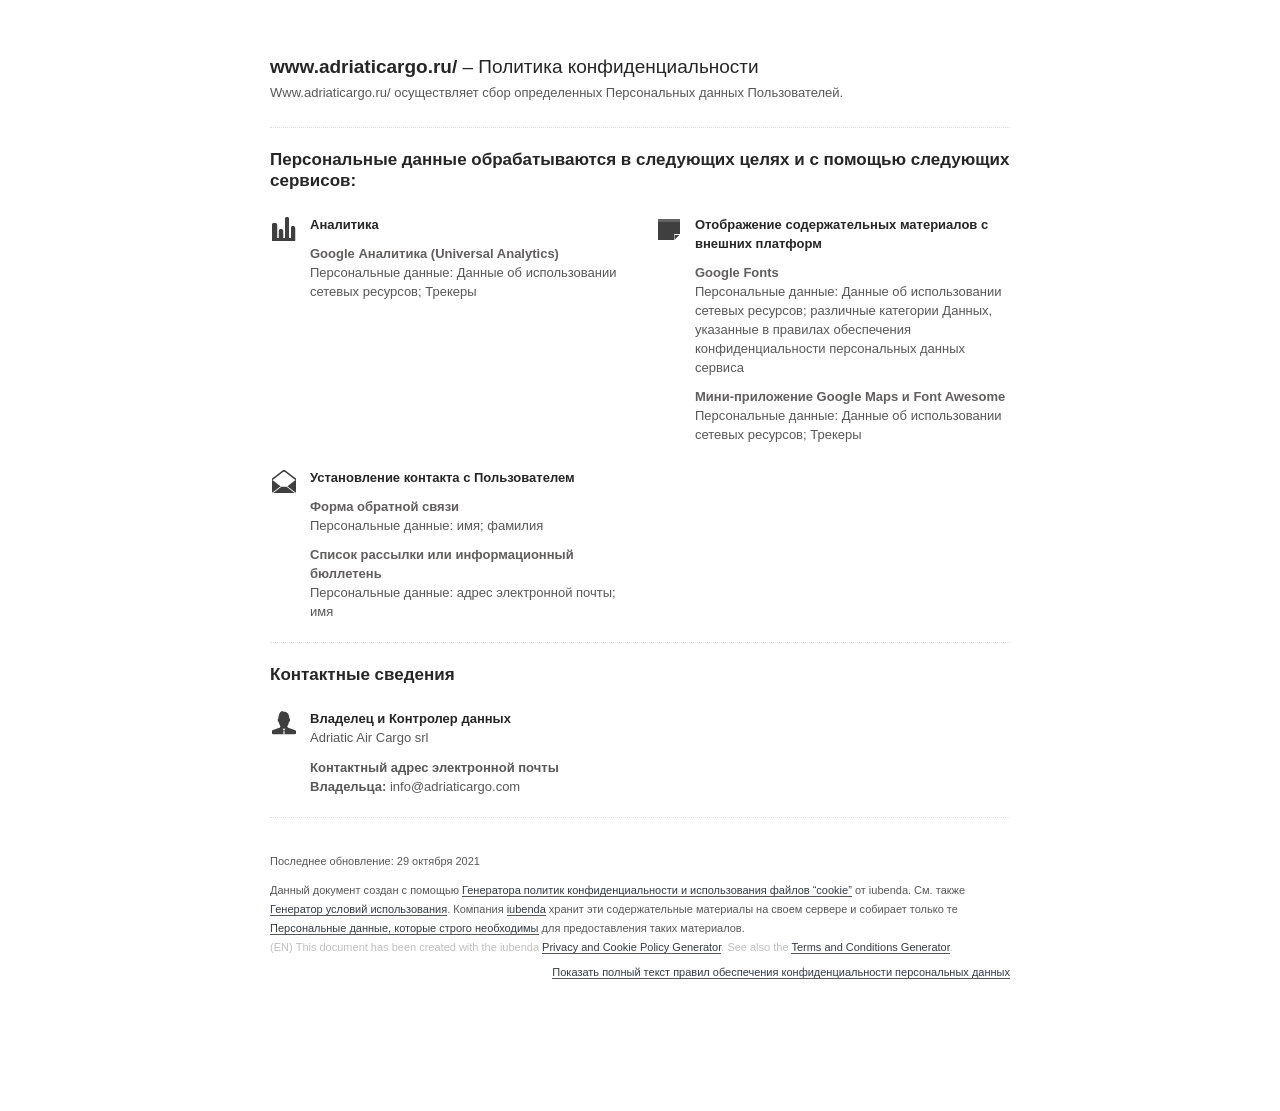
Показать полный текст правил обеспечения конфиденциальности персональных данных (781, 972)
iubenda (526, 909)
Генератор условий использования (358, 909)
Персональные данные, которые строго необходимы (404, 928)
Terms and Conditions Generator (870, 947)
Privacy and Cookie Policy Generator (631, 947)
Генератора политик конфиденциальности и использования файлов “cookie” (657, 890)
